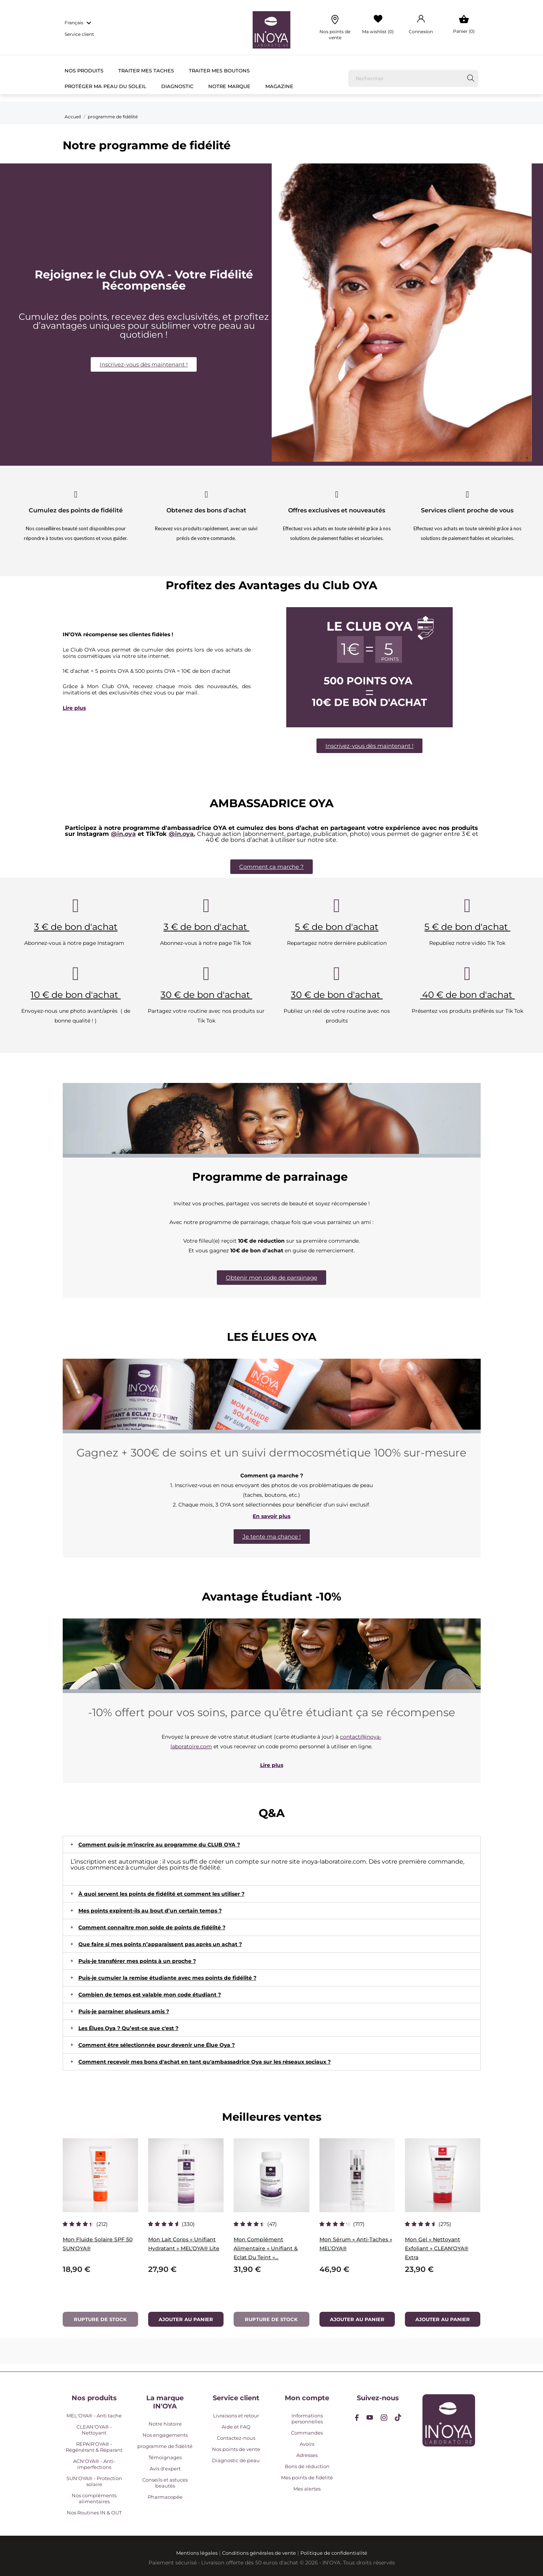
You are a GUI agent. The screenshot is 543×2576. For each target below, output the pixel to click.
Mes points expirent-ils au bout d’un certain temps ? (150, 1910)
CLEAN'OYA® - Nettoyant (94, 2430)
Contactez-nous (236, 2438)
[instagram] (384, 2417)
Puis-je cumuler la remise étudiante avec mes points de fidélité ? (167, 1977)
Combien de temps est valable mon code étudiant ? (149, 1994)
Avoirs (307, 2444)
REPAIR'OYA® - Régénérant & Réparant (94, 2447)
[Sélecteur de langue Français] (79, 23)
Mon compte (307, 2398)
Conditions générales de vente (259, 2553)
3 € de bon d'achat (76, 926)
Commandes (307, 2433)
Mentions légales (197, 2553)
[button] (144, 364)
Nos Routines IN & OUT (94, 2513)
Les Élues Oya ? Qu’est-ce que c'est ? (128, 2028)
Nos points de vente (236, 2449)
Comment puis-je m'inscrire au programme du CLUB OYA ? (159, 1844)
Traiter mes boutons (219, 71)
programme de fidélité (165, 2446)
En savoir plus (271, 1516)
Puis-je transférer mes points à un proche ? (137, 1961)
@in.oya (123, 833)
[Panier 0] (463, 24)
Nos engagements (165, 2435)
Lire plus (74, 708)
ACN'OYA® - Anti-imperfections (94, 2464)
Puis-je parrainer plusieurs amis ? (123, 2011)
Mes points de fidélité (307, 2477)
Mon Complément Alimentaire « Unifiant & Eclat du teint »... (266, 2248)
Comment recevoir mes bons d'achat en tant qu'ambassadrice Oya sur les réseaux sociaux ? (204, 2061)
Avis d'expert (165, 2469)
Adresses (307, 2455)
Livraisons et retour (236, 2416)
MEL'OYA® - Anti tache (94, 2416)
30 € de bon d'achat (206, 994)
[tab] (271, 1844)
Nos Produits (84, 71)
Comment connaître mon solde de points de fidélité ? (151, 1927)
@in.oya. (182, 833)
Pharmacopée (165, 2497)
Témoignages (165, 2457)
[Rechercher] (413, 78)
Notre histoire (165, 2424)
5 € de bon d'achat (336, 926)
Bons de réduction (307, 2466)
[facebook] (357, 2417)
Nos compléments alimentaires (94, 2498)
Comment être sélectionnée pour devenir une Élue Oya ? (156, 2045)
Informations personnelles (307, 2418)
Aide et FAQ (236, 2427)
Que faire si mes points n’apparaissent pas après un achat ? (160, 1944)
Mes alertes (307, 2489)
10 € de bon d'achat (76, 994)
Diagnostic (177, 86)
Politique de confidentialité (333, 2553)
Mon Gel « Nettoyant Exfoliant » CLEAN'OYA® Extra (436, 2248)
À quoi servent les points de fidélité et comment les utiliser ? (161, 1893)
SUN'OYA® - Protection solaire (94, 2481)
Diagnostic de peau (236, 2460)
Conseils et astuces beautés (165, 2483)
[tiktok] (398, 2417)
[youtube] (369, 2417)
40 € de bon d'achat (467, 994)
